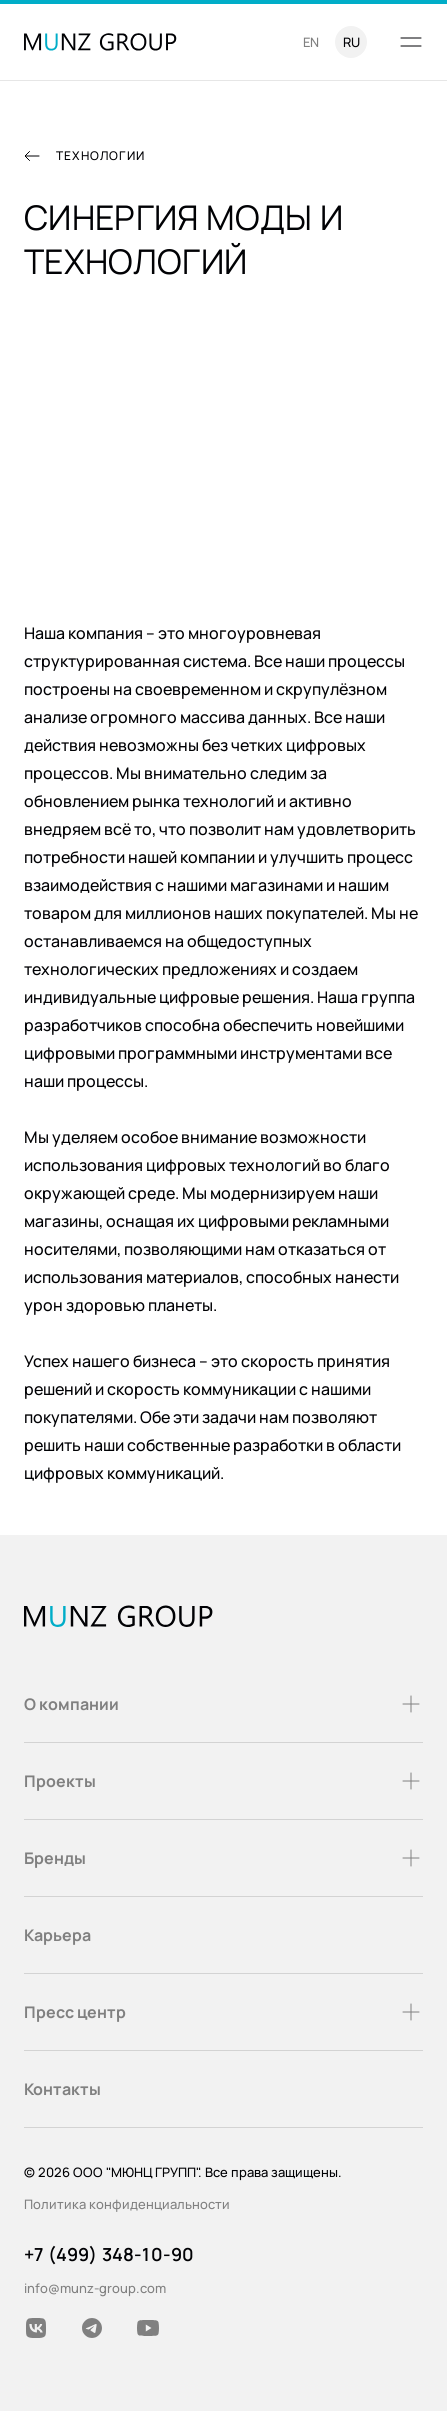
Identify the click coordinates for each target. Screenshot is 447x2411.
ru (351, 42)
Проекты (223, 1781)
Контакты (62, 2089)
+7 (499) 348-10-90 (109, 2254)
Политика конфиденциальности (127, 2204)
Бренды (223, 1858)
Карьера (57, 1935)
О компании (223, 1704)
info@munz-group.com (95, 2288)
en (311, 42)
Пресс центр (223, 2012)
